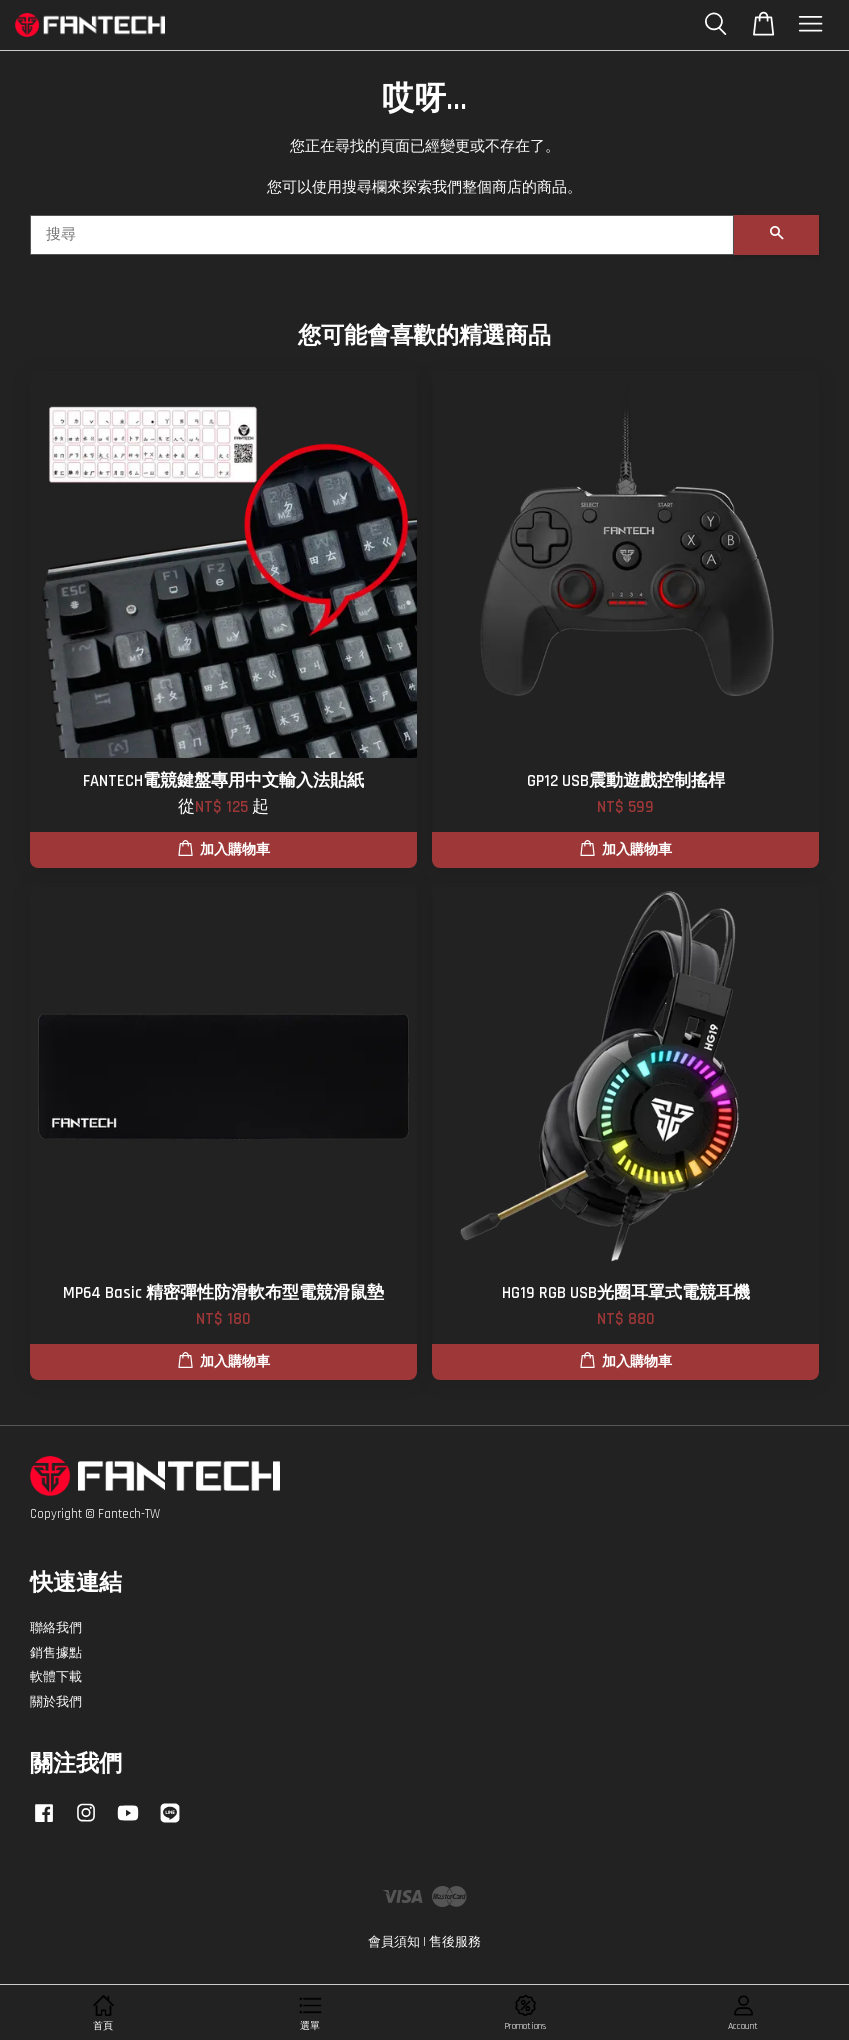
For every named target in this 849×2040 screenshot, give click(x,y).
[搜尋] (382, 235)
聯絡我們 (56, 1628)
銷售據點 (56, 1653)
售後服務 (455, 1942)
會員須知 (394, 1942)
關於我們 (56, 1702)
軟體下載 (56, 1677)
